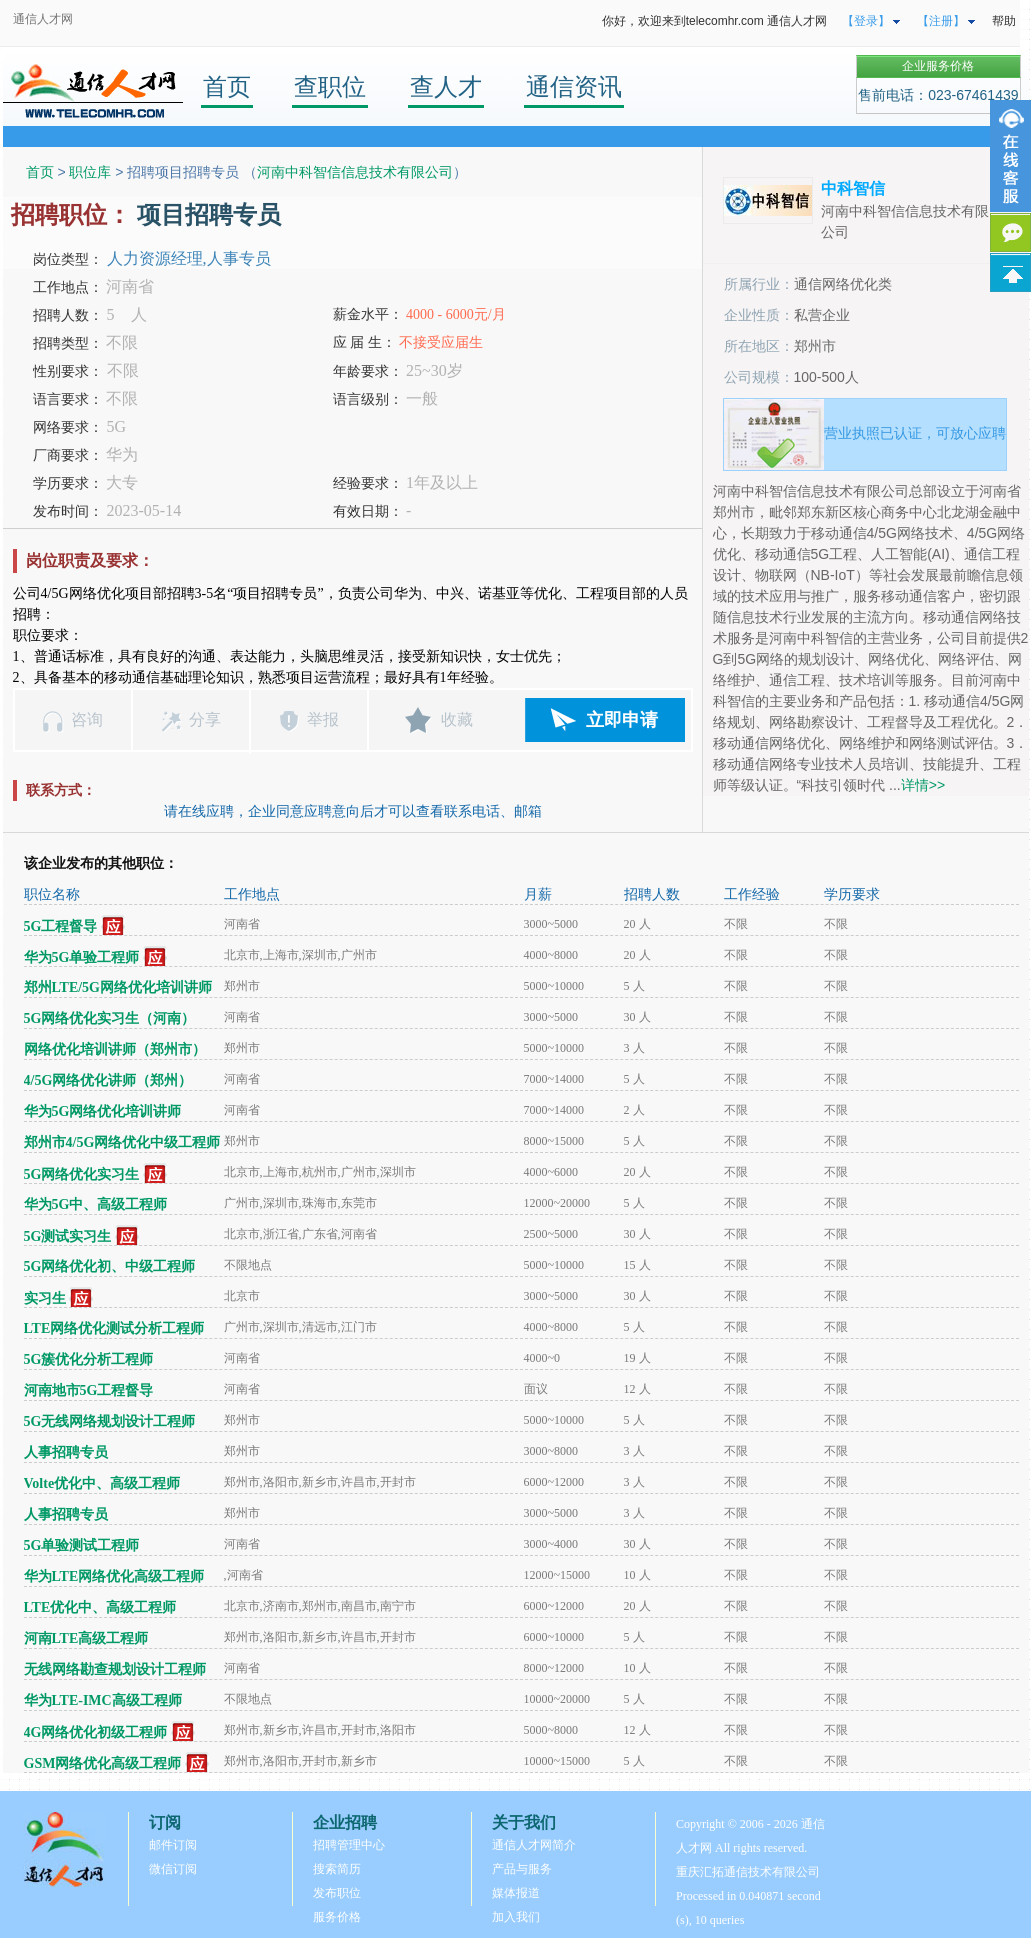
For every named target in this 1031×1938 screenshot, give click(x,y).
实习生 (45, 1298)
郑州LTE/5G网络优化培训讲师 (118, 987)
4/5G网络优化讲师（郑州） (108, 1080)
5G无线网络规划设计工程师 (110, 1421)
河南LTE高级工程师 (86, 1638)
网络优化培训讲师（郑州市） (115, 1049)
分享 (205, 719)
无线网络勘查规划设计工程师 (115, 1669)
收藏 (457, 719)
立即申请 (622, 720)
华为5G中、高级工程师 (96, 1204)
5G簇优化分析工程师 (89, 1359)
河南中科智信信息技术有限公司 (355, 172)
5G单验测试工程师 (82, 1545)
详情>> (923, 785)
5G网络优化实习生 (82, 1174)
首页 (227, 86)
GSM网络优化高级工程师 (103, 1763)
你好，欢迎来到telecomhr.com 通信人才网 (714, 21)
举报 (323, 719)
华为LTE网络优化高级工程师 (114, 1576)
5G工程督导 (61, 926)
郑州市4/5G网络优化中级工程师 (122, 1142)
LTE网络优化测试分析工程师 (114, 1328)
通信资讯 (574, 86)
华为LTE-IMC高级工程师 (103, 1700)
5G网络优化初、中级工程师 (110, 1266)
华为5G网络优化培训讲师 (103, 1111)
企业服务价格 (938, 66)
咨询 (87, 719)
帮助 (1004, 21)
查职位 (330, 86)
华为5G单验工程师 (82, 957)
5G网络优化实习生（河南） (110, 1018)
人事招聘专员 (66, 1452)
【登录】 (866, 21)
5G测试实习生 (68, 1236)
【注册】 (941, 21)
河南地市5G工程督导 (89, 1390)
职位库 (90, 172)
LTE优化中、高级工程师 (100, 1607)
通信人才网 (43, 19)
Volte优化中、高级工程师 (102, 1483)
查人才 (446, 86)
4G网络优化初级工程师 (96, 1732)
